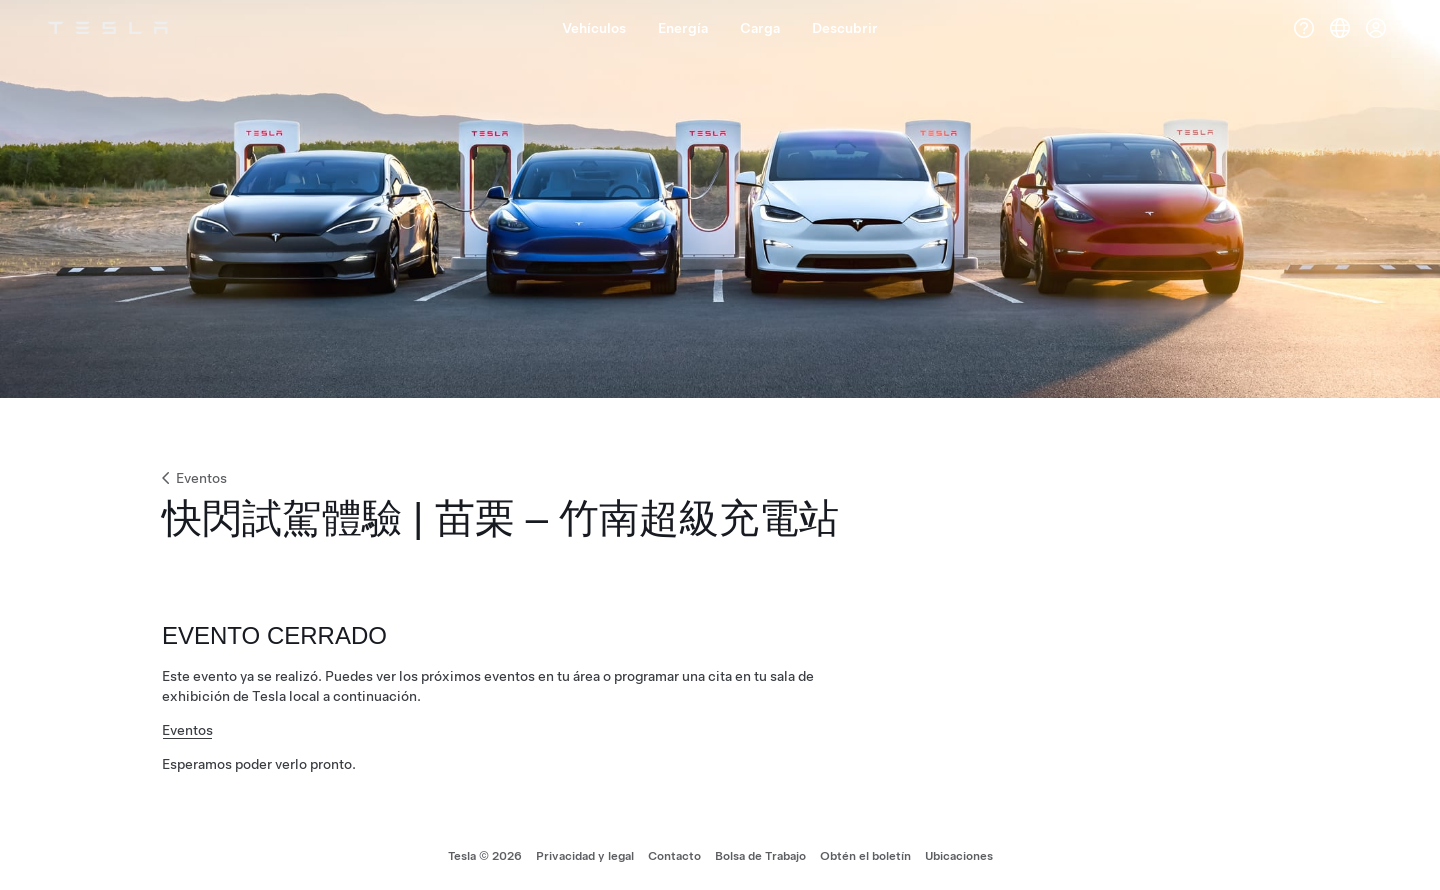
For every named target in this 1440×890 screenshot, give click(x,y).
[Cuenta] (1376, 28)
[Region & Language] (1340, 28)
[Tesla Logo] (108, 28)
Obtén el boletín (865, 856)
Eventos (192, 478)
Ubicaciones (959, 856)
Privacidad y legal (585, 856)
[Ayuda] (1304, 28)
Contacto (674, 856)
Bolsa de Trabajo (760, 856)
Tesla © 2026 (485, 856)
